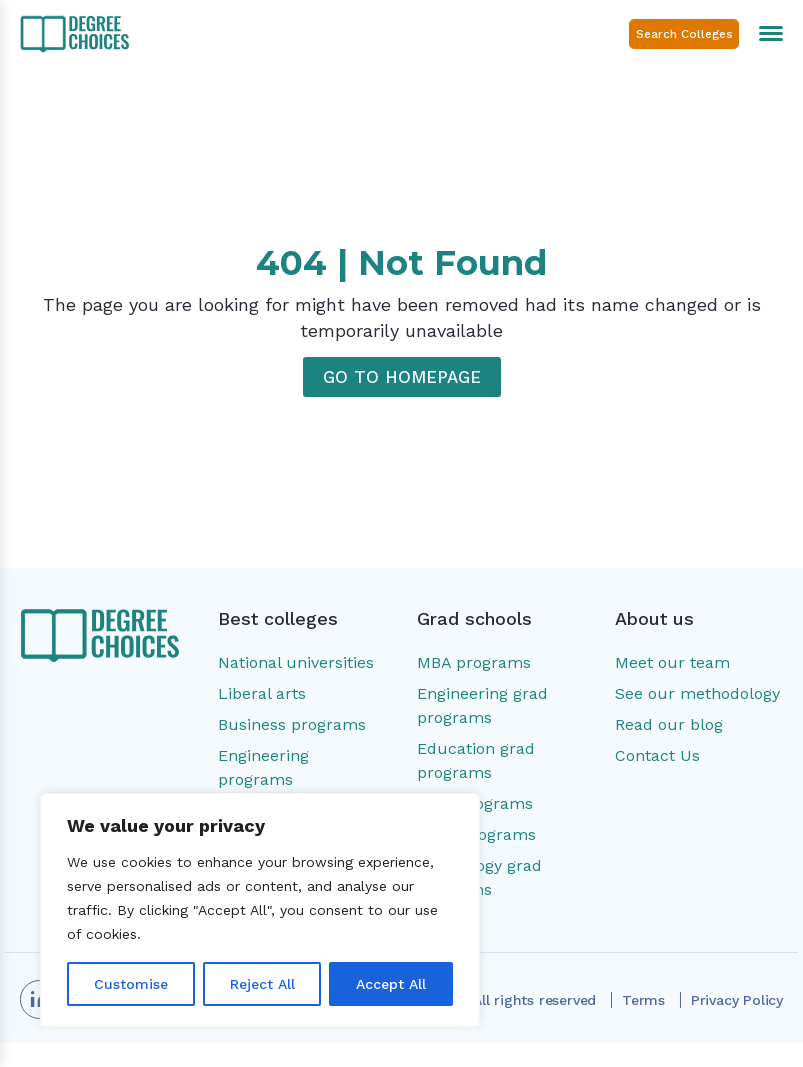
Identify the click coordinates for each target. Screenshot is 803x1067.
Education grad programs (476, 760)
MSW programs (476, 834)
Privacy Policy (737, 1000)
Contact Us (657, 755)
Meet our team (672, 662)
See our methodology (697, 693)
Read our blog (669, 724)
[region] (260, 910)
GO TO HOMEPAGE (402, 377)
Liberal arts (262, 693)
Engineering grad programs (482, 705)
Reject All (262, 984)
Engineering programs (263, 767)
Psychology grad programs (479, 877)
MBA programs (474, 662)
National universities (296, 662)
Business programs (292, 724)
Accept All (391, 984)
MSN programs (475, 803)
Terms (643, 1000)
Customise (131, 984)
